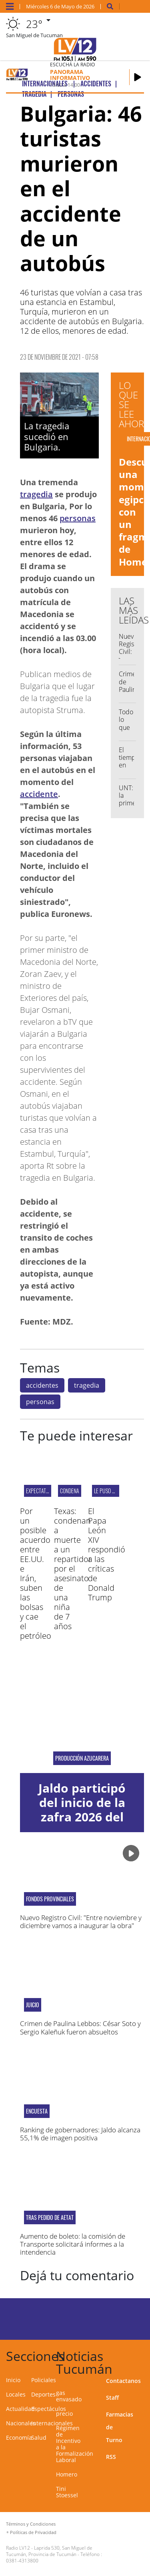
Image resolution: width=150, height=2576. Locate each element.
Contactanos (123, 2381)
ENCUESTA (37, 2111)
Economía (19, 2437)
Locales (16, 2394)
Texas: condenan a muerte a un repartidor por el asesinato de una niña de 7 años (73, 1569)
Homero (66, 2474)
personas (78, 518)
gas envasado (69, 2396)
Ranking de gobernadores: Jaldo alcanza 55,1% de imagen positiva (80, 2133)
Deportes (43, 2394)
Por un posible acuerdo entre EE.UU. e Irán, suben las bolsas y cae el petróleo (35, 1573)
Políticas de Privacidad (33, 2532)
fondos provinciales (50, 1899)
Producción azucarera (82, 1758)
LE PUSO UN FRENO (113, 1490)
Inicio (13, 2380)
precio (64, 2413)
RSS (111, 2456)
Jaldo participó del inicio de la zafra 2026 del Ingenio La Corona (82, 1817)
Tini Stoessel (67, 2492)
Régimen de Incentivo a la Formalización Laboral (74, 2444)
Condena (69, 1490)
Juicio (32, 2005)
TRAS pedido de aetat (50, 2217)
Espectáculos (48, 2409)
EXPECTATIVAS (40, 1490)
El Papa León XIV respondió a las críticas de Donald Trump (106, 1554)
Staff (112, 2397)
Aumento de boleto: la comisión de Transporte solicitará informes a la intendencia (72, 2244)
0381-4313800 (22, 2560)
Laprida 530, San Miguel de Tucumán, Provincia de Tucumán (49, 2551)
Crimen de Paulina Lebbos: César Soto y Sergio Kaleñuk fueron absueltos (80, 2027)
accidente (39, 794)
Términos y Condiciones (31, 2524)
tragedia (36, 494)
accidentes (42, 1385)
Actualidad (20, 2409)
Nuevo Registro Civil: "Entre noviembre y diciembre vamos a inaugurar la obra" (81, 1921)
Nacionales (21, 2423)
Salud (38, 2437)
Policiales (43, 2380)
